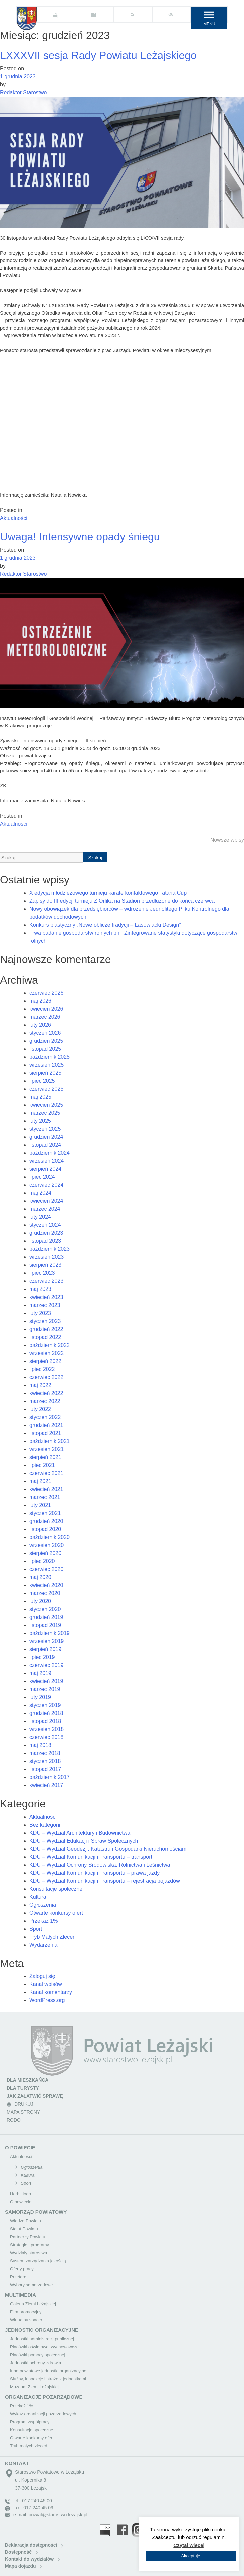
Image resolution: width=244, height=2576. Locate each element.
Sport (35, 1929)
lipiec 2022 (42, 1369)
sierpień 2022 (45, 1361)
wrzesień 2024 (46, 1161)
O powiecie (20, 2201)
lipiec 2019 (42, 1657)
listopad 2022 (45, 1337)
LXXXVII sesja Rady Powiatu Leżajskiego (98, 55)
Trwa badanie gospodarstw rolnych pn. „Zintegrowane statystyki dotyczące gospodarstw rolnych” (133, 937)
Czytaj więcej (188, 2545)
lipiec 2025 (42, 1081)
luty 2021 (40, 1505)
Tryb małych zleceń (28, 2445)
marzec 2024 (44, 1209)
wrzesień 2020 (46, 1545)
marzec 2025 (44, 1113)
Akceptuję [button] (190, 2555)
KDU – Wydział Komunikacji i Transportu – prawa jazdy (94, 1873)
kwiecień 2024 (46, 1201)
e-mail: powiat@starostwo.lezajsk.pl (46, 2515)
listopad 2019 (45, 1625)
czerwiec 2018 (46, 1737)
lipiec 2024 (42, 1177)
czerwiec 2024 (46, 1185)
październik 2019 (49, 1633)
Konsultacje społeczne (55, 1889)
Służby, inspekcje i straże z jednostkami (48, 2378)
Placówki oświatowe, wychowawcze (44, 2346)
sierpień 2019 (45, 1649)
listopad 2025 (45, 1049)
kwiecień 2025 (46, 1105)
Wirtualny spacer (26, 2319)
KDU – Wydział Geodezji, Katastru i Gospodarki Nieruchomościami (108, 1849)
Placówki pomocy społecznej (37, 2354)
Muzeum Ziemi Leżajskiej (34, 2386)
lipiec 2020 (42, 1561)
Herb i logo (20, 2193)
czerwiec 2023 (46, 1281)
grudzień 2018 (46, 1713)
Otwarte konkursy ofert (56, 1913)
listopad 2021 (45, 1433)
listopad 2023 (45, 1241)
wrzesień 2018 (46, 1729)
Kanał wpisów (45, 1984)
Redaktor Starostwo (23, 92)
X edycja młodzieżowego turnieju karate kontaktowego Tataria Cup (108, 893)
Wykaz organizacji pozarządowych (43, 2413)
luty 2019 (40, 1697)
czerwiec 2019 (46, 1665)
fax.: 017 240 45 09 (29, 2508)
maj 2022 (40, 1385)
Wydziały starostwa (28, 2252)
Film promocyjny (26, 2311)
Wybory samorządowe (31, 2284)
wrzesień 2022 (46, 1353)
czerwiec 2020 (46, 1569)
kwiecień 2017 (46, 1785)
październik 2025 (49, 1057)
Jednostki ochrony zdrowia (35, 2362)
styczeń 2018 (45, 1761)
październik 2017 (49, 1777)
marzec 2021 (44, 1497)
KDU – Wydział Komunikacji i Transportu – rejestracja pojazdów (104, 1881)
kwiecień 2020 (46, 1585)
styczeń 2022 (45, 1417)
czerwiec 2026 (46, 993)
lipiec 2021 (42, 1465)
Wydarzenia (43, 1945)
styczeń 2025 (45, 1129)
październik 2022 (49, 1345)
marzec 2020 (44, 1593)
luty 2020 (40, 1601)
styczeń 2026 (45, 1033)
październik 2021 (49, 1441)
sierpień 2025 (45, 1073)
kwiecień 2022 (46, 1393)
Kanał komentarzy (50, 1992)
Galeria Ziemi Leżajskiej (33, 2303)
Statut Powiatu (24, 2228)
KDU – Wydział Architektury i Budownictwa (79, 1833)
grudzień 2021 (46, 1425)
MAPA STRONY (23, 2112)
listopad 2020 (45, 1529)
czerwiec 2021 (46, 1473)
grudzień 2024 (46, 1137)
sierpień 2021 (45, 1457)
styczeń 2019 (45, 1705)
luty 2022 (40, 1409)
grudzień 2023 (46, 1233)
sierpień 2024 (45, 1169)
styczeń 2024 (45, 1225)
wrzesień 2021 (46, 1449)
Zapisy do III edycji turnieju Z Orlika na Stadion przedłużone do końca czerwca (122, 901)
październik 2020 (49, 1537)
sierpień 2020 (45, 1553)
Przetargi (18, 2276)
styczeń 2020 (45, 1609)
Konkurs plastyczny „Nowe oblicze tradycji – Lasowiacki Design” (105, 925)
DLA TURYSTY (23, 2088)
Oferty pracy (22, 2268)
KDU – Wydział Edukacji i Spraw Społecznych (83, 1841)
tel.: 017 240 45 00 (28, 2501)
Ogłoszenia (42, 1905)
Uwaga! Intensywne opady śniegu (80, 537)
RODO (14, 2120)
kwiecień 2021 (46, 1489)
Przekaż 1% (43, 1921)
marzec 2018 (44, 1753)
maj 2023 (40, 1289)
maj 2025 (40, 1097)
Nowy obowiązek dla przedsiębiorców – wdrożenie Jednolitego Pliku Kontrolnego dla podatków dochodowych (129, 913)
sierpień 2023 (45, 1265)
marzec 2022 (44, 1401)
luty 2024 (40, 1217)
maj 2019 (40, 1673)
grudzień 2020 (46, 1521)
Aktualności (13, 518)
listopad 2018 (45, 1721)
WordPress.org (47, 2000)
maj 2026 (40, 1001)
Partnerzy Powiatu (27, 2236)
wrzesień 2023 (46, 1257)
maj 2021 (40, 1481)
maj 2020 (40, 1577)
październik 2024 (49, 1153)
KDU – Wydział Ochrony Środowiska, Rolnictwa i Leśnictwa (99, 1865)
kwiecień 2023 (46, 1297)
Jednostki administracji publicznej (42, 2338)
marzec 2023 (44, 1305)
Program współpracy (30, 2421)
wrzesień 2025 (46, 1065)
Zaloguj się (42, 1976)
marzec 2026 (44, 1017)
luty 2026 (40, 1025)
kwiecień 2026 (46, 1009)
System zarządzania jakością (38, 2260)
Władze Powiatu (25, 2220)
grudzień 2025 (46, 1041)
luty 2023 (40, 1313)
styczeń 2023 (45, 1321)
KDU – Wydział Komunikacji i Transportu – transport (90, 1857)
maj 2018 (40, 1745)
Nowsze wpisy (227, 840)
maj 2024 (40, 1193)
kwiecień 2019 (46, 1681)
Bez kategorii (44, 1825)
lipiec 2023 (42, 1273)
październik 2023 (49, 1249)
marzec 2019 (44, 1689)
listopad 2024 (45, 1145)
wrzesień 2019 (46, 1641)
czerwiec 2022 (46, 1377)
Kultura (37, 1897)
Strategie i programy (29, 2244)
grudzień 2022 (46, 1329)
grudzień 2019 (46, 1617)
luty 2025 (40, 1121)
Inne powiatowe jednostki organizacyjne (48, 2370)
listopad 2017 (45, 1769)
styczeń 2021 (45, 1513)
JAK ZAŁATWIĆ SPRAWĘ (35, 2096)
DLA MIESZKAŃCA (27, 2080)
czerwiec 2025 (46, 1089)
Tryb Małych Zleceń (52, 1937)
